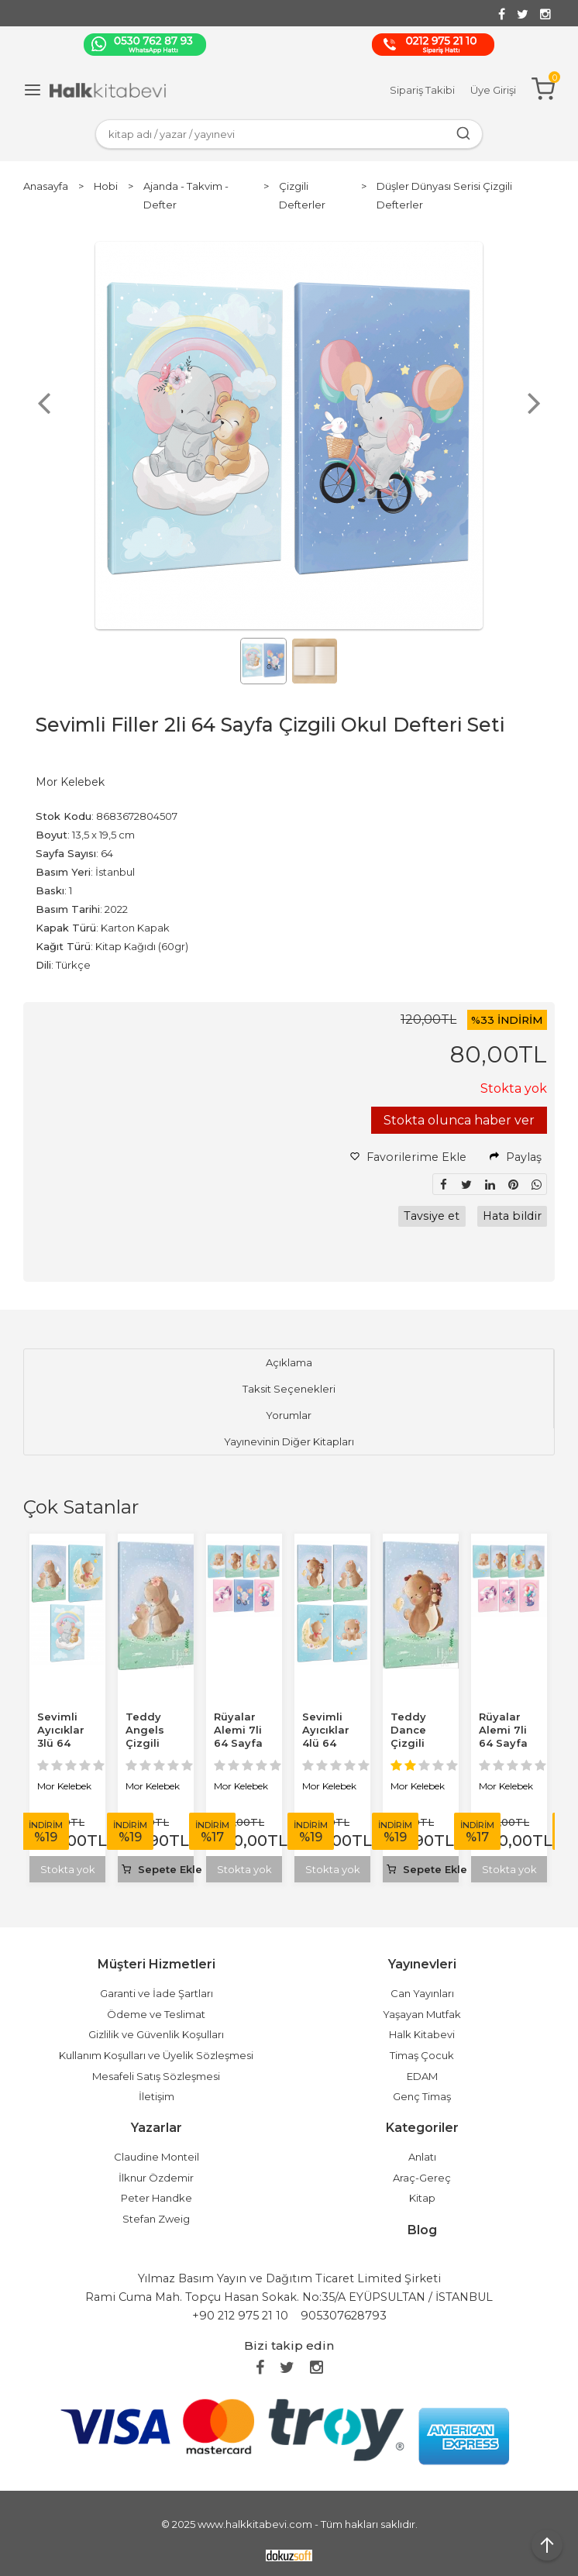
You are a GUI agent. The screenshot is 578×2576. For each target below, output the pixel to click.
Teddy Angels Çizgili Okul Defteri (145, 1742)
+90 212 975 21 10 (240, 2316)
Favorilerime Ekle (408, 1157)
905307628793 (344, 2316)
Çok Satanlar (81, 1507)
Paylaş (516, 1157)
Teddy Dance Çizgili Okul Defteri (409, 1742)
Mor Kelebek (64, 1786)
